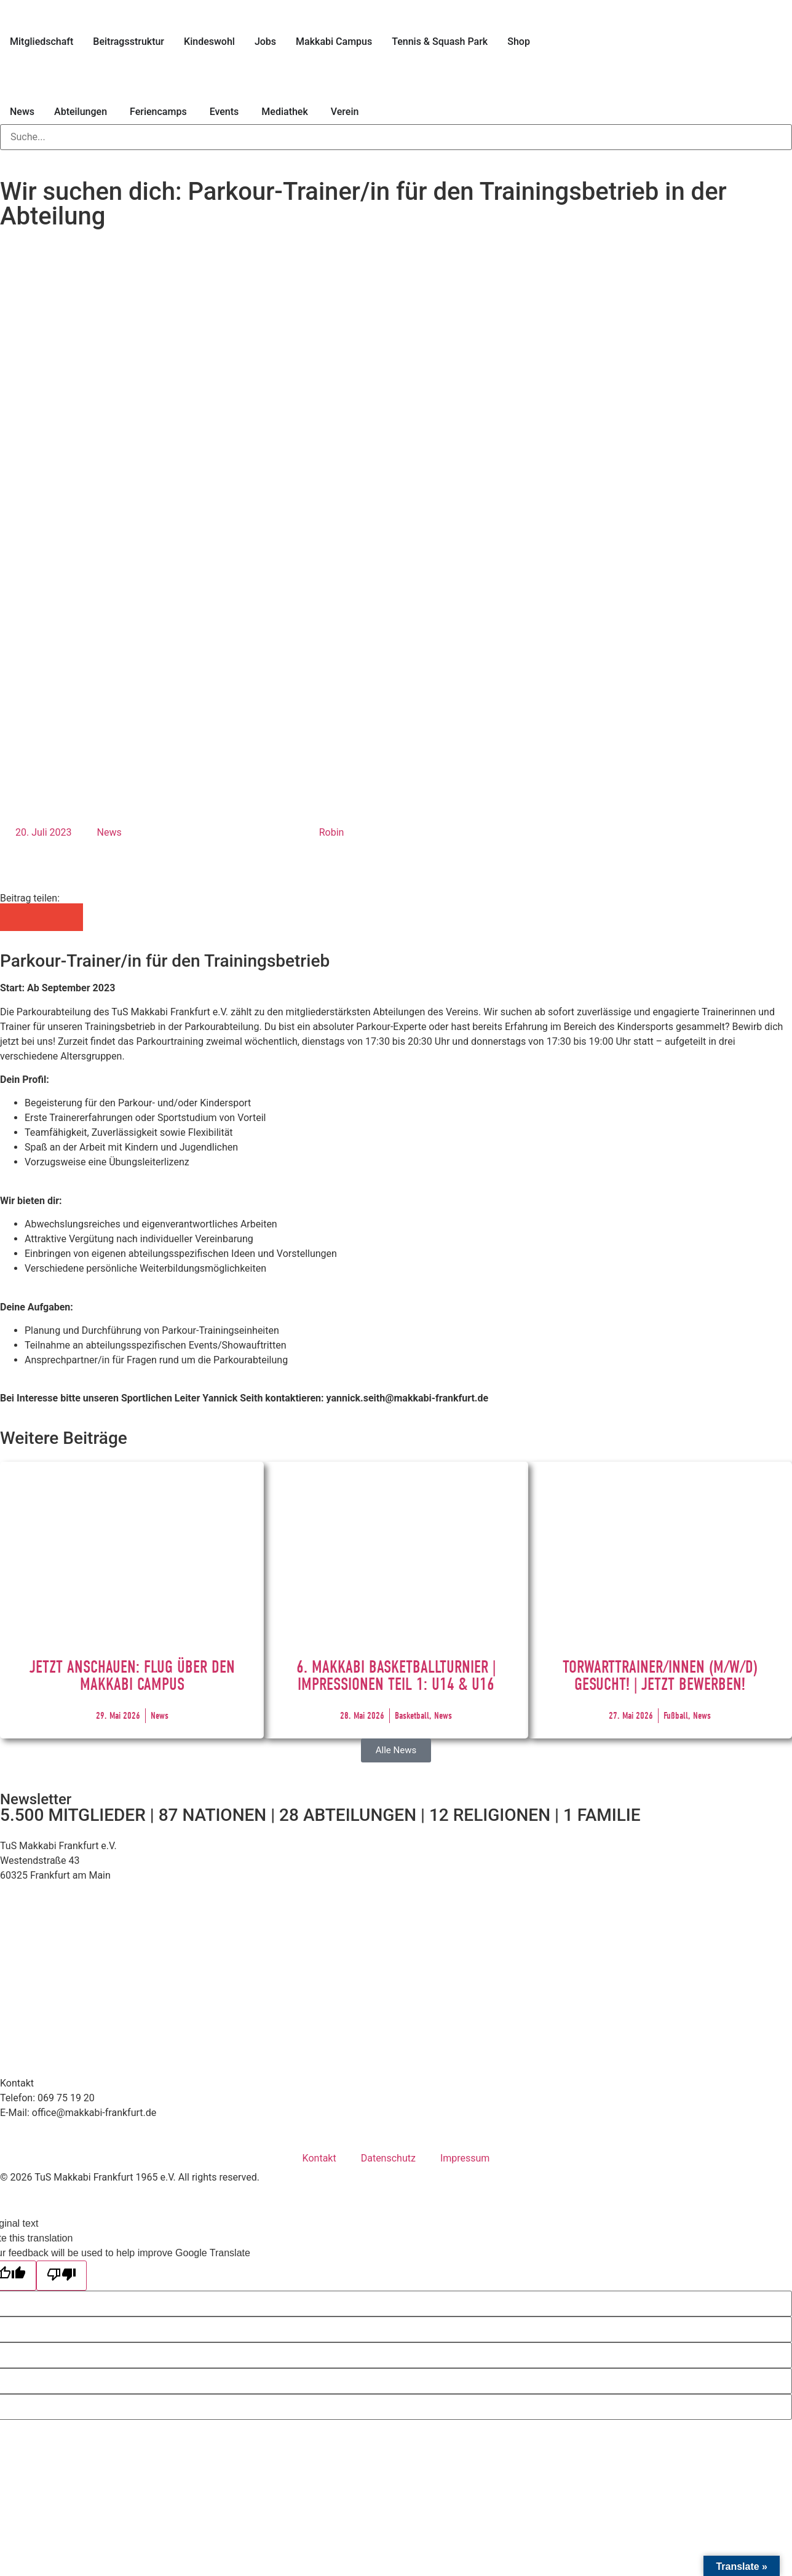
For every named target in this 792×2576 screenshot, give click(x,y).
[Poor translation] (61, 2276)
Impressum (465, 2158)
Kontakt (319, 2158)
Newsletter (35, 1799)
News (109, 832)
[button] (14, 917)
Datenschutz (388, 2158)
